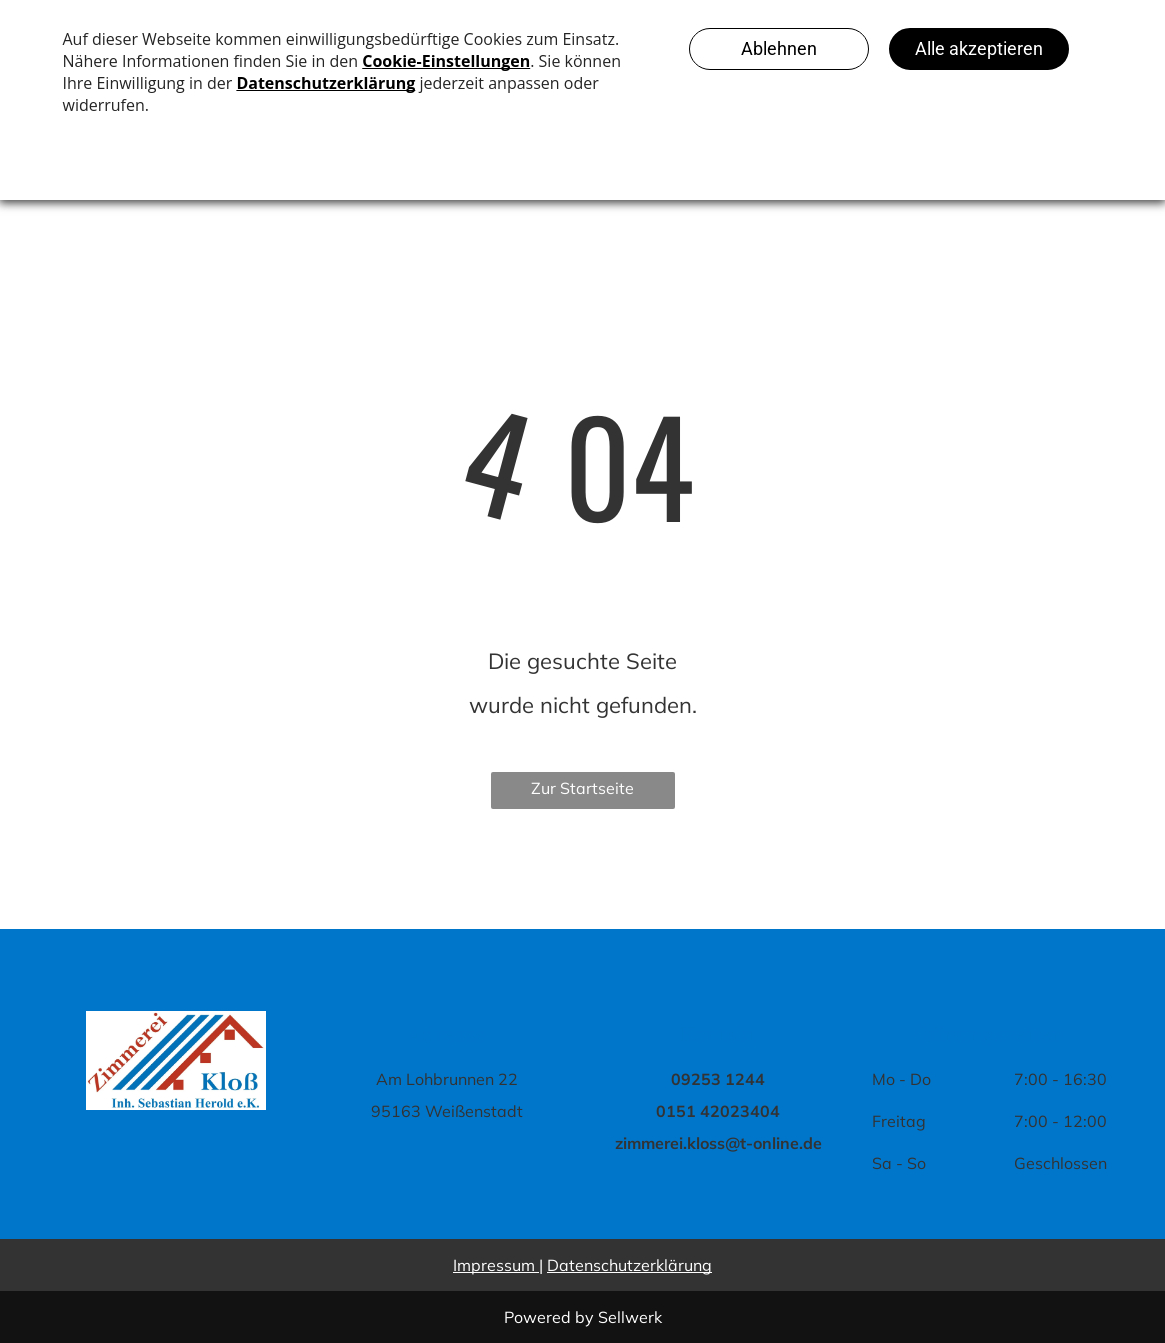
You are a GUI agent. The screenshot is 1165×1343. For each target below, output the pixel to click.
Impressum (494, 1265)
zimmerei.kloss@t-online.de (718, 1143)
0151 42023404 (718, 1111)
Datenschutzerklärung (629, 1265)
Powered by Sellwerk (583, 1317)
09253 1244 (718, 1079)
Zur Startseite (582, 788)
